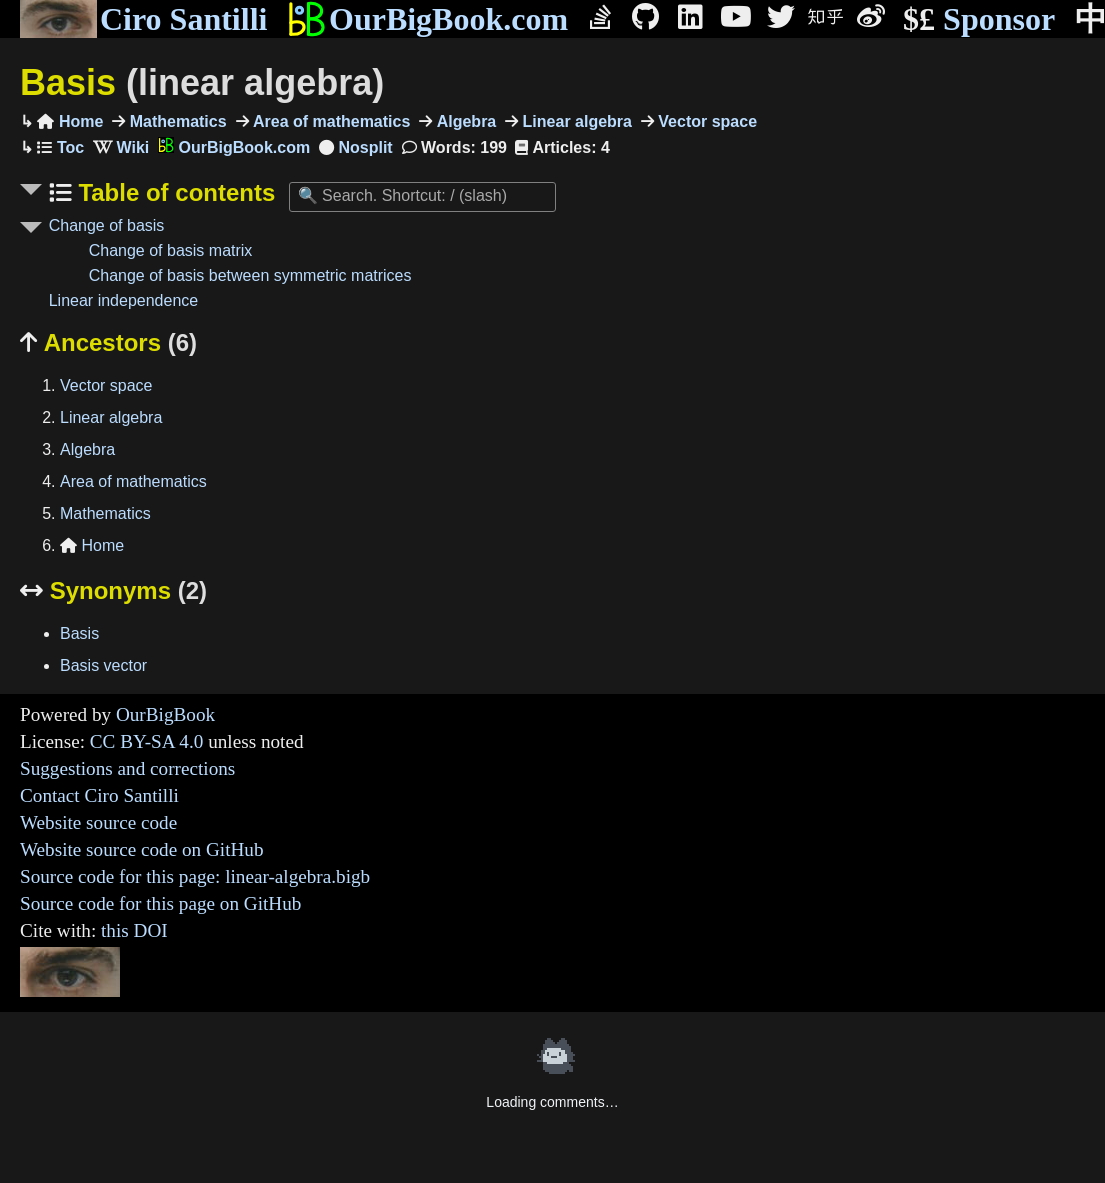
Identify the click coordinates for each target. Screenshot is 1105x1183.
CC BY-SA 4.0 (147, 741)
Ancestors (108, 342)
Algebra (464, 121)
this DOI (134, 930)
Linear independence (123, 300)
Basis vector (103, 665)
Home (70, 121)
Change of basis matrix (171, 250)
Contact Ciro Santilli (99, 795)
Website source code (98, 822)
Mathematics (175, 121)
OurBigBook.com (427, 19)
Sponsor (979, 19)
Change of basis (107, 225)
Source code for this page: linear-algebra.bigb (195, 876)
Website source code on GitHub (142, 849)
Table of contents (174, 192)
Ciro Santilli (143, 19)
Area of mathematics (330, 121)
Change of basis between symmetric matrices (250, 275)
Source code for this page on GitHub (160, 903)
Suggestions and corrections (127, 768)
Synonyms (113, 590)
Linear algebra (575, 121)
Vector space (705, 121)
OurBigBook (165, 714)
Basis (202, 82)
